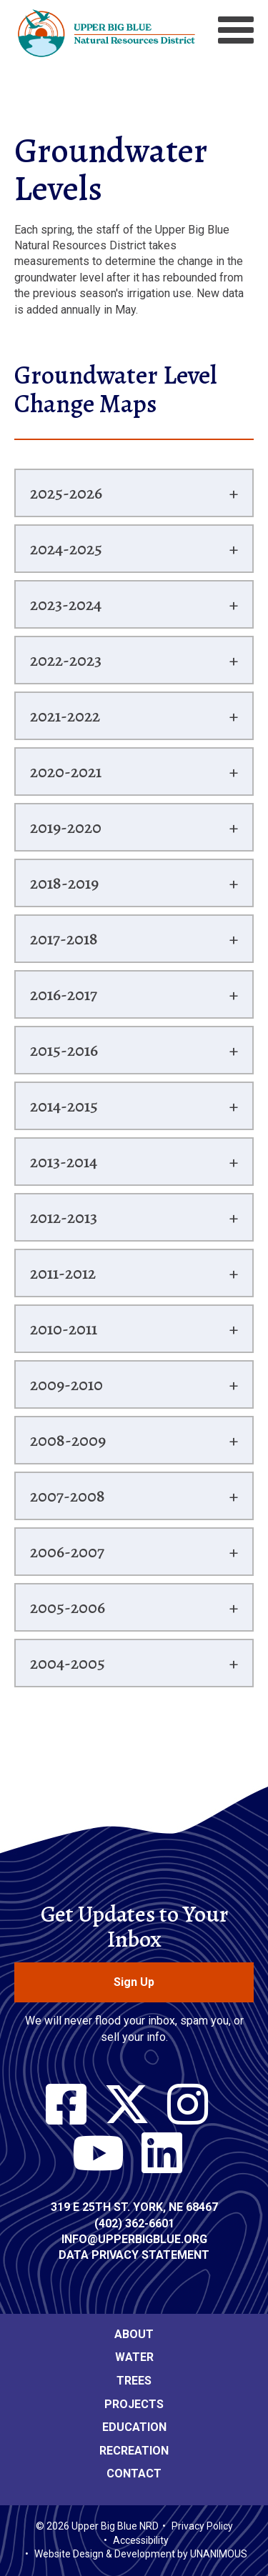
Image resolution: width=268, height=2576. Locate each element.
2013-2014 (63, 1161)
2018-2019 (64, 883)
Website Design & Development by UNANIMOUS (140, 2554)
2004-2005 (67, 1663)
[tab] (134, 493)
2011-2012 (63, 1273)
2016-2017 (63, 994)
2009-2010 (66, 1384)
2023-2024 (65, 604)
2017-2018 (64, 938)
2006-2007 (67, 1551)
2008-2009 (68, 1440)
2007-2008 (67, 1495)
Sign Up (134, 1982)
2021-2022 (65, 715)
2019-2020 (65, 827)
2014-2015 (64, 1105)
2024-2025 (66, 548)
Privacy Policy (202, 2526)
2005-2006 (67, 1607)
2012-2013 (63, 1217)
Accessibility (141, 2540)
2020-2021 (65, 771)
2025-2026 (66, 492)
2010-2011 (63, 1328)
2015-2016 (64, 1050)
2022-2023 (65, 660)
